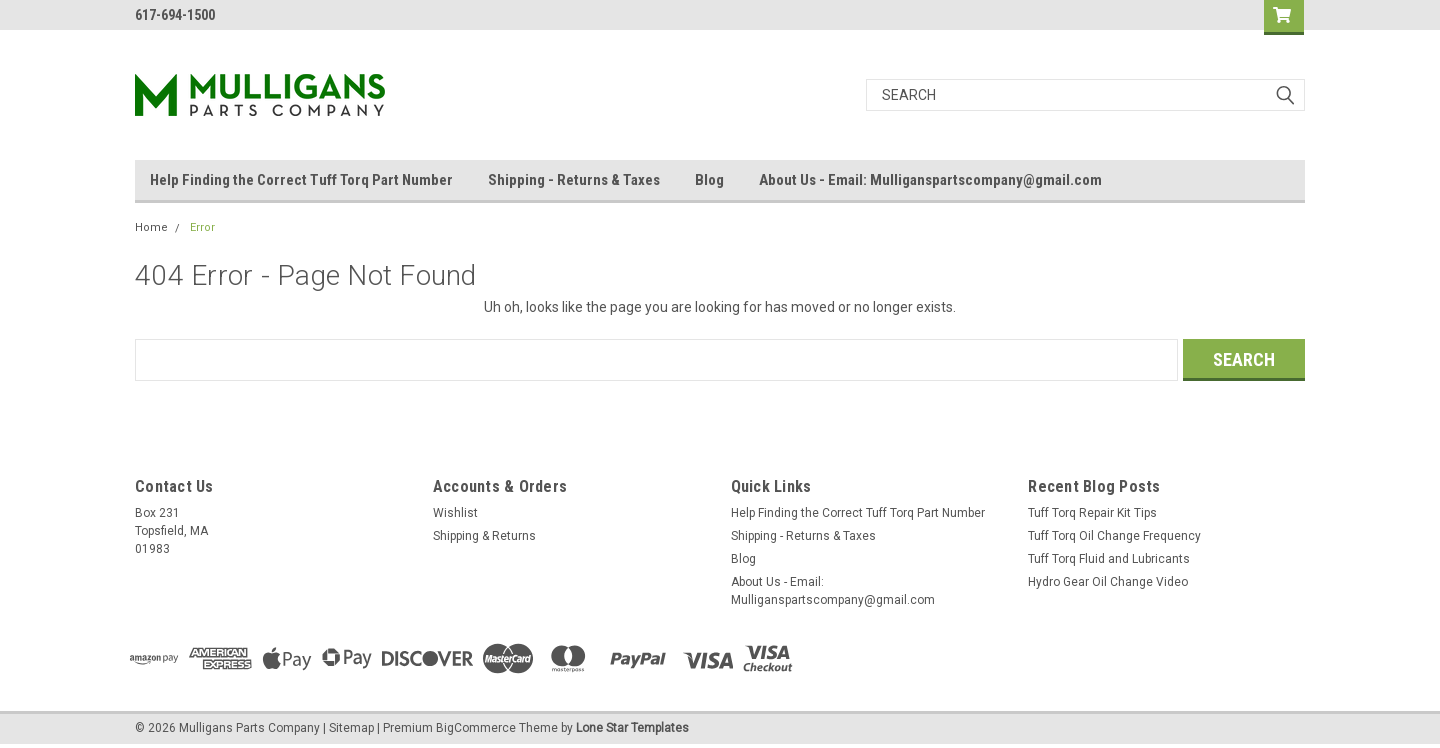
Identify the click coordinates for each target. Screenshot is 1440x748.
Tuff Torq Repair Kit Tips (1092, 513)
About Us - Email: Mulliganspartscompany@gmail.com (930, 180)
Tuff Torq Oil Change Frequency (1114, 536)
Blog (709, 180)
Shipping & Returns (484, 536)
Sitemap (351, 728)
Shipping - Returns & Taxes (574, 180)
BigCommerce (476, 728)
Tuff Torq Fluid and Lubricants (1109, 559)
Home (151, 227)
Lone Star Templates (632, 728)
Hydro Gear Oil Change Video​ (1108, 582)
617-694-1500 (175, 15)
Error (202, 227)
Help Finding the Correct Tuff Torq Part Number (301, 180)
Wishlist (455, 513)
